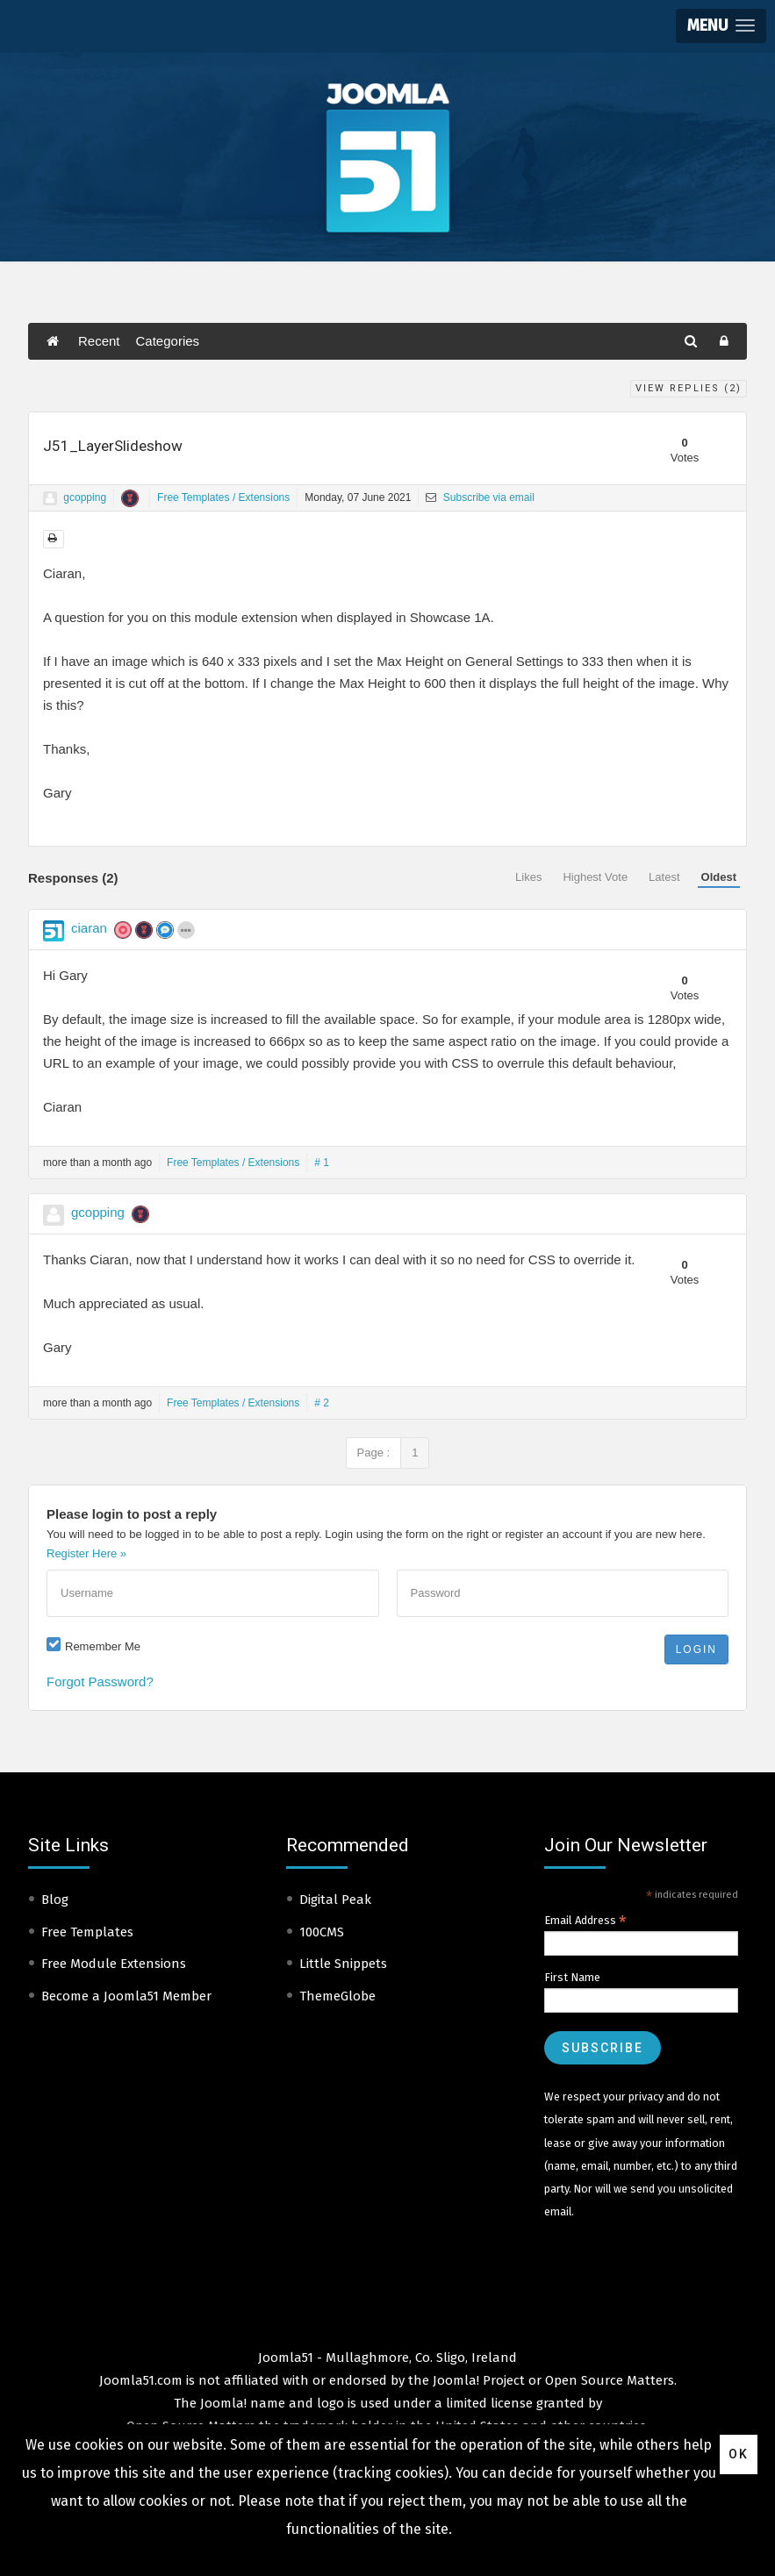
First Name (572, 1977)
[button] (721, 26)
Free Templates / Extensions (223, 497)
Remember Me (102, 1646)
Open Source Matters (609, 2380)
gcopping (84, 497)
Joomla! (223, 2403)
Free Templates (87, 1932)
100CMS (321, 1932)
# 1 (321, 1162)
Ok (738, 2454)
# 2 (321, 1403)
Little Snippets (343, 1963)
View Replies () (688, 388)
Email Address (585, 1920)
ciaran (89, 927)
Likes (528, 877)
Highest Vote (595, 877)
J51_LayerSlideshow (113, 445)
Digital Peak (335, 1899)
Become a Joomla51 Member (126, 1996)
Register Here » (86, 1553)
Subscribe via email (480, 497)
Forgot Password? (100, 1681)
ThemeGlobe (337, 1996)
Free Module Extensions (113, 1963)
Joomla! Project (477, 2380)
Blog (54, 1899)
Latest (664, 877)
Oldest (718, 877)
